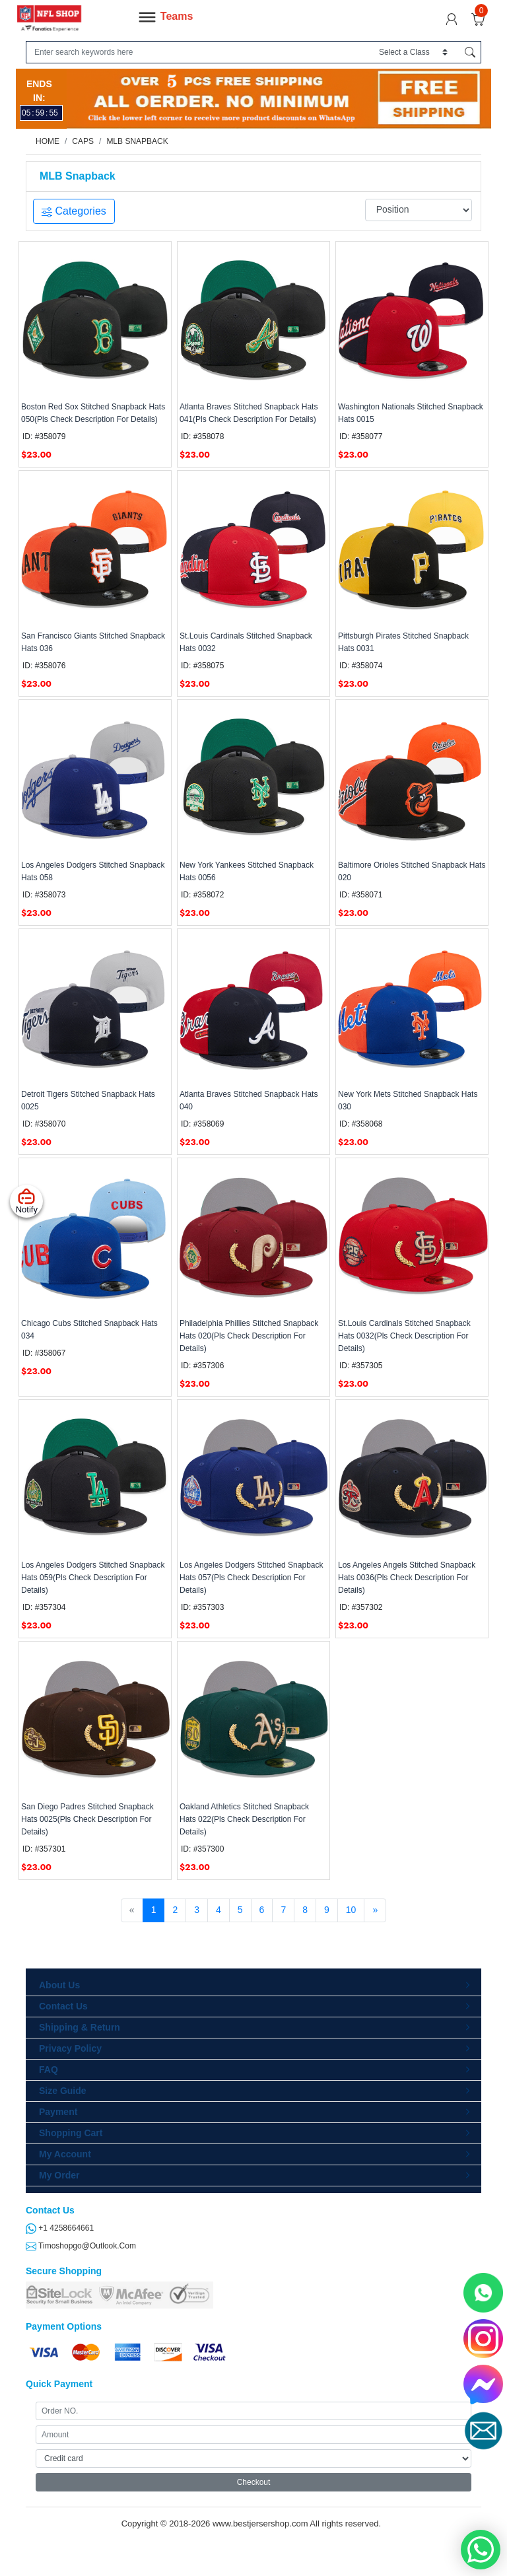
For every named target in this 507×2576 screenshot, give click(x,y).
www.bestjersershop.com (260, 2523)
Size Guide (62, 2090)
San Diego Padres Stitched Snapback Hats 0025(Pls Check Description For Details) (87, 1819)
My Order (59, 2175)
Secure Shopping (64, 2271)
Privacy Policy (70, 2048)
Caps (83, 141)
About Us (59, 1985)
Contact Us (63, 2006)
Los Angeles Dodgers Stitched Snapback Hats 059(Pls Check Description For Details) (92, 1577)
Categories (74, 211)
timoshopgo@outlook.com (81, 2245)
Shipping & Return (79, 2027)
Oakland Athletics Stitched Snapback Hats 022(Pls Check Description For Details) (244, 1819)
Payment (58, 2111)
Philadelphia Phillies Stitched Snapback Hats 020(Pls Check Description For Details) (249, 1336)
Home (47, 141)
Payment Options (64, 2326)
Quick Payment (59, 2384)
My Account (65, 2154)
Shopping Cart (70, 2133)
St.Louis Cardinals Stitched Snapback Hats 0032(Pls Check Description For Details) (404, 1336)
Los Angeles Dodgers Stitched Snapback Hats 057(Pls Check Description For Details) (251, 1577)
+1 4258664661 (60, 2228)
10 (351, 1909)
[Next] (375, 1910)
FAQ (48, 2069)
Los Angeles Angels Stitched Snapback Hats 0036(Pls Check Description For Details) (406, 1577)
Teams (165, 17)
